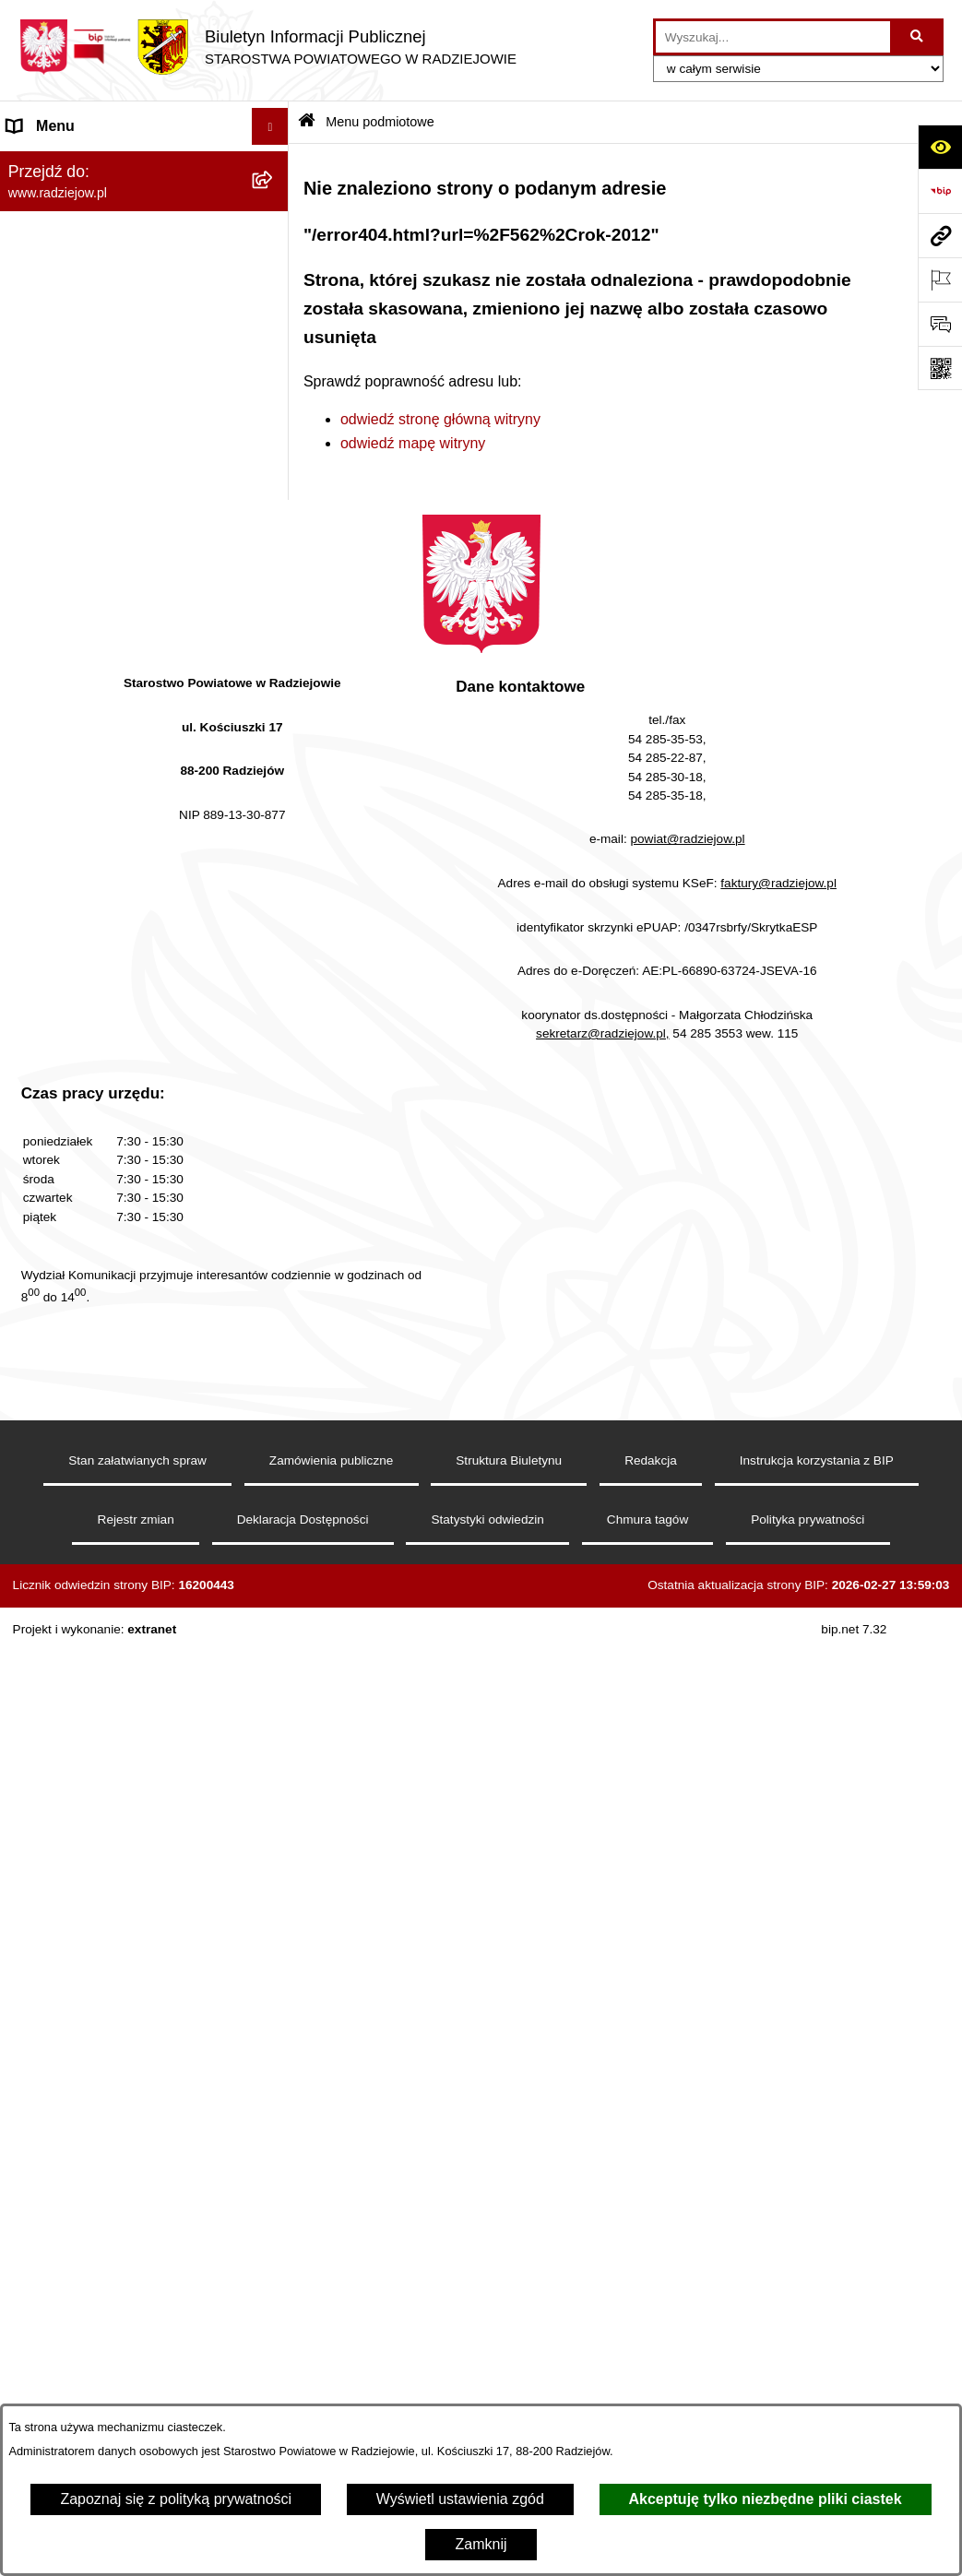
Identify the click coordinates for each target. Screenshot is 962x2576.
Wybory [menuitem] (32, 1094)
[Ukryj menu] (270, 126)
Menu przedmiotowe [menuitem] (73, 526)
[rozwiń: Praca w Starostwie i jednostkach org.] (274, 696)
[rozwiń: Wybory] (274, 1095)
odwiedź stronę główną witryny (440, 419)
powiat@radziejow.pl (687, 1824)
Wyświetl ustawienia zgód (460, 2499)
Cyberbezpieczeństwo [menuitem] (79, 1352)
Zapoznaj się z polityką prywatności (175, 2499)
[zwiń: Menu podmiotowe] (274, 163)
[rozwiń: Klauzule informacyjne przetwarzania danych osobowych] (274, 637)
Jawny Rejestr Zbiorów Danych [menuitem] (109, 1316)
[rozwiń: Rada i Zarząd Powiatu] (274, 260)
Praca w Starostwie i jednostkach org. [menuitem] (115, 707)
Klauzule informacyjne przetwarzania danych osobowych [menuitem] (127, 648)
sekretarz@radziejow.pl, (603, 2018)
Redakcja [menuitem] (38, 563)
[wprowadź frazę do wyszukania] (773, 36)
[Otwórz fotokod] (940, 368)
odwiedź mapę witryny (412, 443)
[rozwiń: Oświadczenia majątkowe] (274, 407)
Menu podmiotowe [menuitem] (67, 163)
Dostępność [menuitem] (46, 1389)
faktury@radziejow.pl (778, 1868)
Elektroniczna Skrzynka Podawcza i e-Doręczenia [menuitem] (124, 862)
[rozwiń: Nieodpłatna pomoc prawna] (274, 1169)
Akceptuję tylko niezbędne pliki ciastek (765, 2499)
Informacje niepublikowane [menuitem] (94, 1279)
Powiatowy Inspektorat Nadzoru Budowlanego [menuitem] (111, 803)
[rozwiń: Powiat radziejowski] (274, 211)
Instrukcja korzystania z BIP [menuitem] (98, 600)
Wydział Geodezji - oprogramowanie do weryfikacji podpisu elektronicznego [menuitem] (125, 932)
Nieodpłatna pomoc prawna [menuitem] (97, 1168)
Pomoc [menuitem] (30, 1242)
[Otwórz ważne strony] (940, 279)
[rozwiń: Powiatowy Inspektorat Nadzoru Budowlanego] (274, 792)
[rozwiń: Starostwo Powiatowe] (274, 309)
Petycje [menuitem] (31, 1205)
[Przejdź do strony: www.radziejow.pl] (940, 235)
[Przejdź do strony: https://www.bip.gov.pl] (940, 191)
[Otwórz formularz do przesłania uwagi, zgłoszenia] (940, 324)
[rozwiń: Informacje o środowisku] (274, 755)
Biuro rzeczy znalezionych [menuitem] (92, 1131)
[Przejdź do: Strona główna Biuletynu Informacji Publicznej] (306, 122)
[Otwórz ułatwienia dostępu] (940, 147)
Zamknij (480, 2544)
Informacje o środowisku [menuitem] (87, 755)
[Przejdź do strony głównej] (267, 47)
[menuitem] (144, 212)
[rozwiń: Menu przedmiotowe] (274, 527)
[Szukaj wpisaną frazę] (918, 36)
